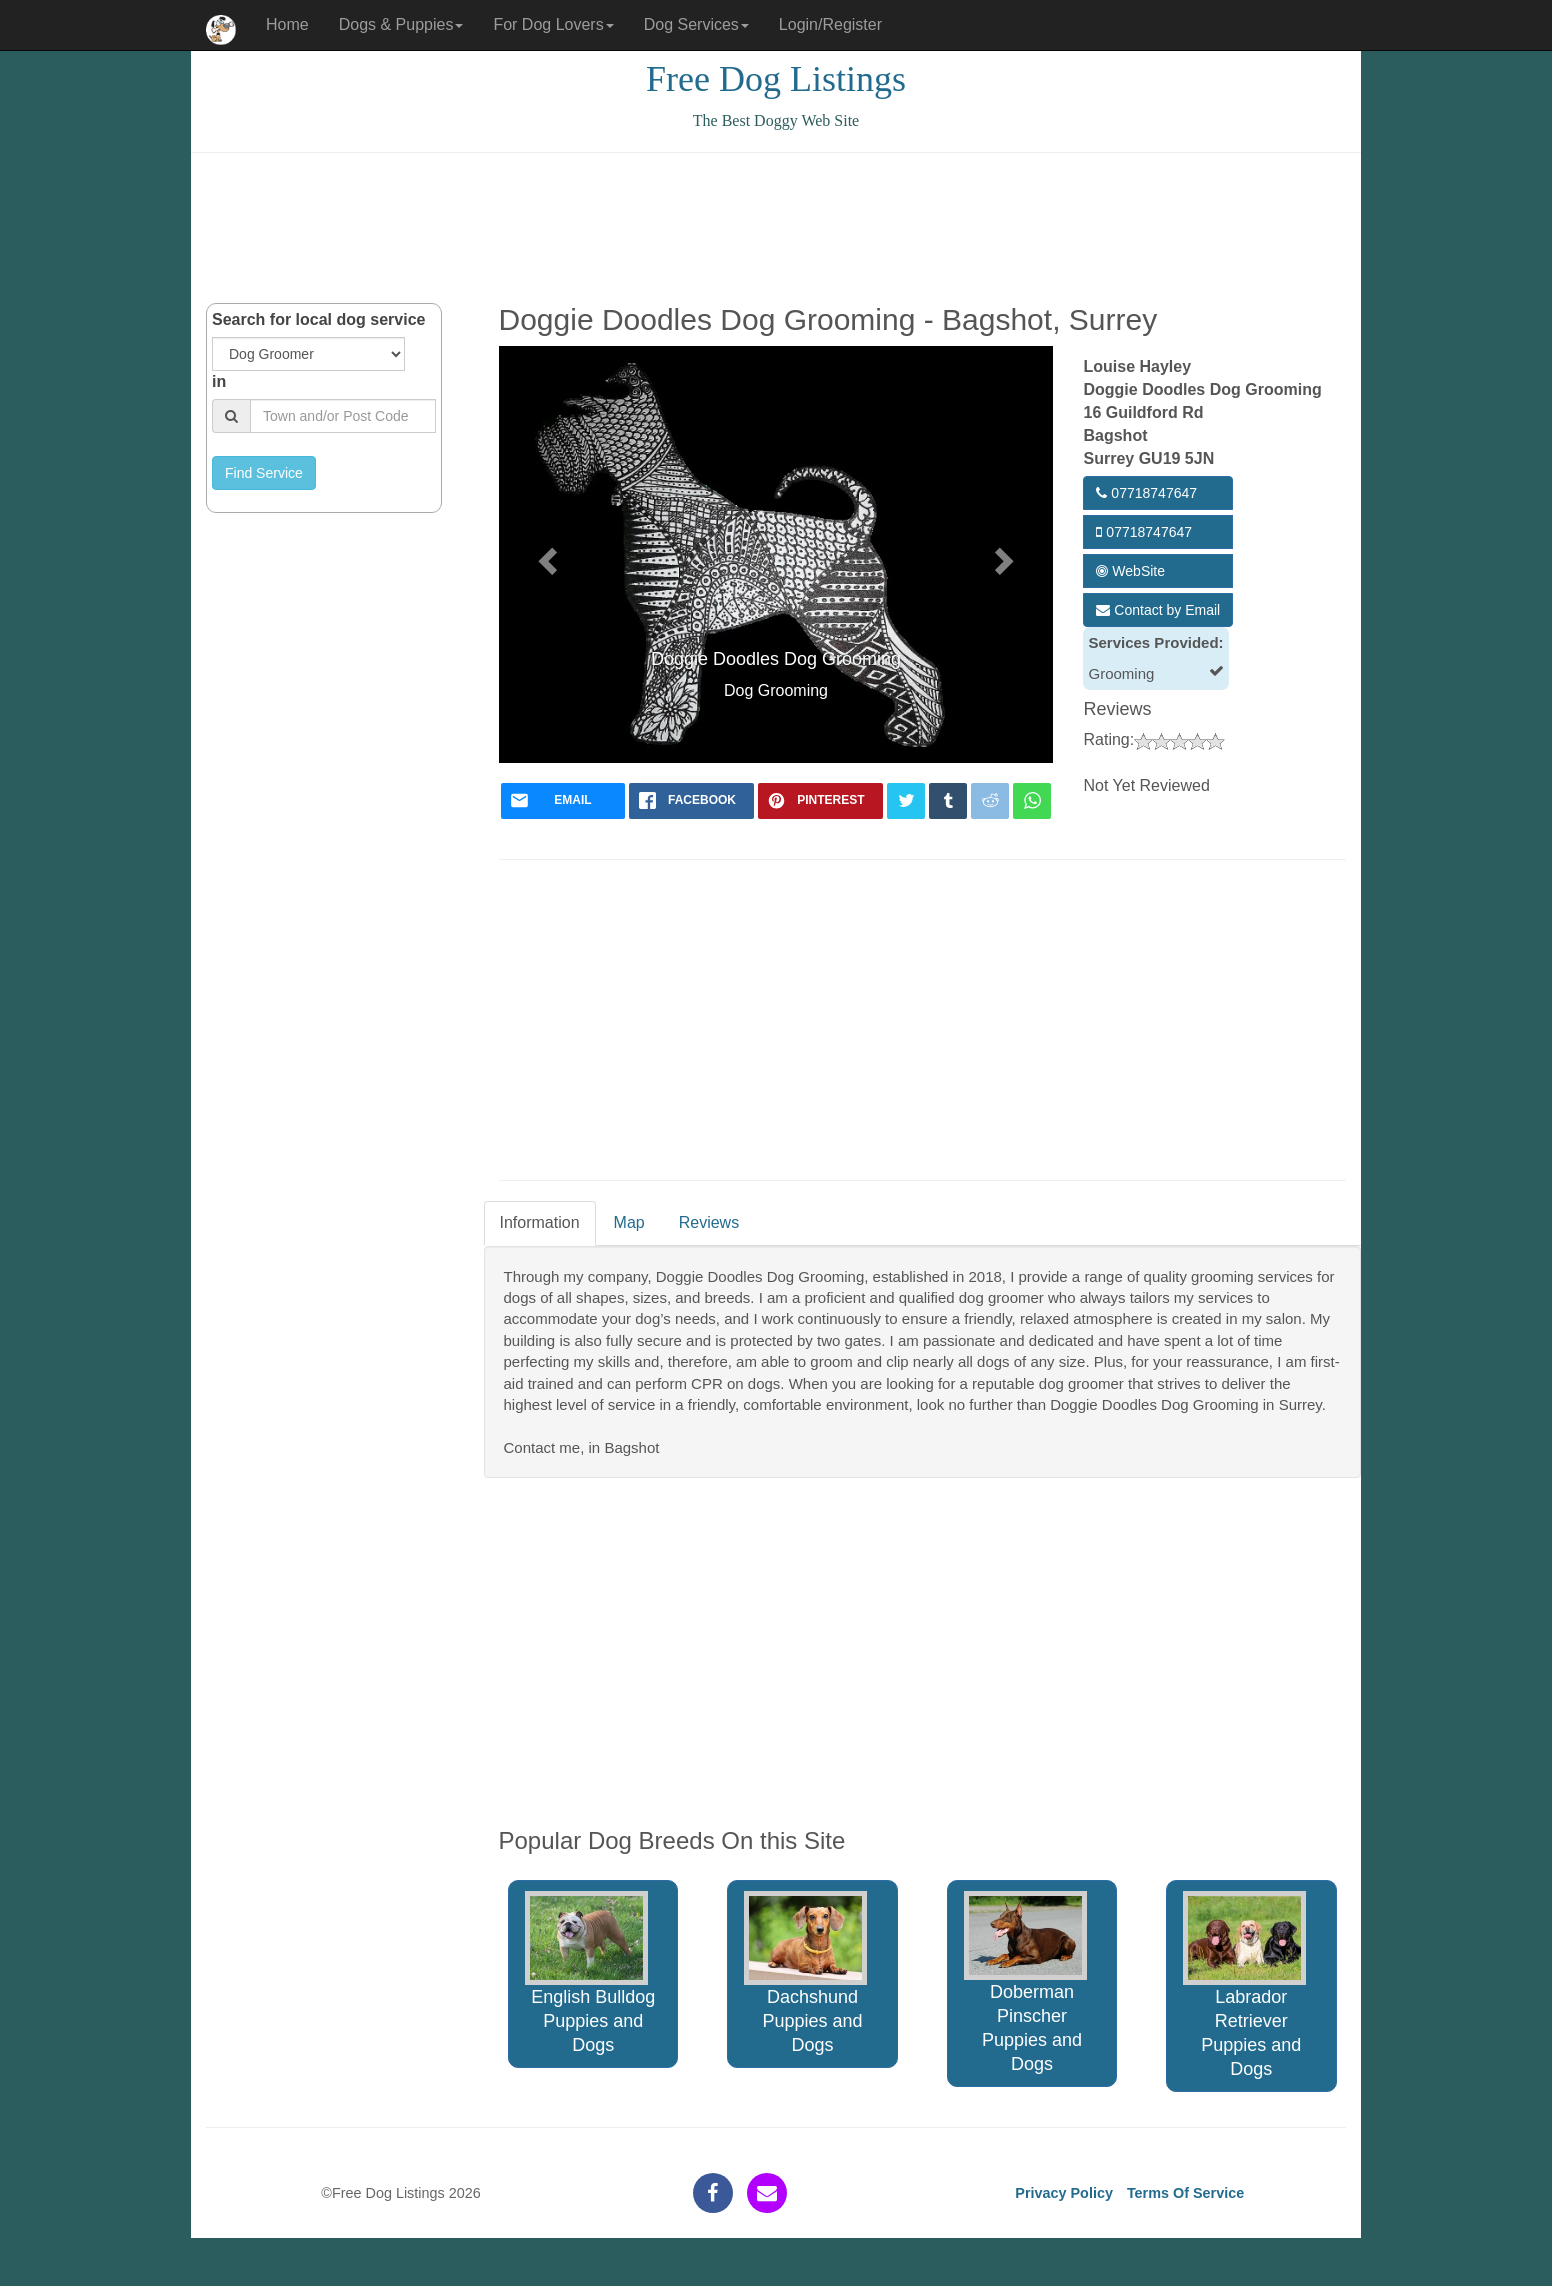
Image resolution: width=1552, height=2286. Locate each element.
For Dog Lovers (553, 24)
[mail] (563, 801)
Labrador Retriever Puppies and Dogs (1244, 1985)
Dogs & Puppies (401, 24)
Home (287, 24)
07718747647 (1146, 493)
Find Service (264, 473)
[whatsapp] (1032, 801)
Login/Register (830, 24)
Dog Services (696, 24)
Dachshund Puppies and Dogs (805, 1973)
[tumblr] (948, 801)
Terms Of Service (1185, 2193)
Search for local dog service (318, 319)
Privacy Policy (1064, 2193)
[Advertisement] (776, 228)
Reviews (709, 1222)
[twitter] (906, 801)
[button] (545, 554)
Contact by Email (1158, 610)
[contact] (767, 2193)
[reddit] (990, 801)
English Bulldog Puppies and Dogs (590, 1973)
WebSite (1130, 571)
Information (540, 1222)
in (219, 381)
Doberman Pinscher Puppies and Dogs (1025, 1983)
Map (629, 1222)
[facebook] (691, 801)
